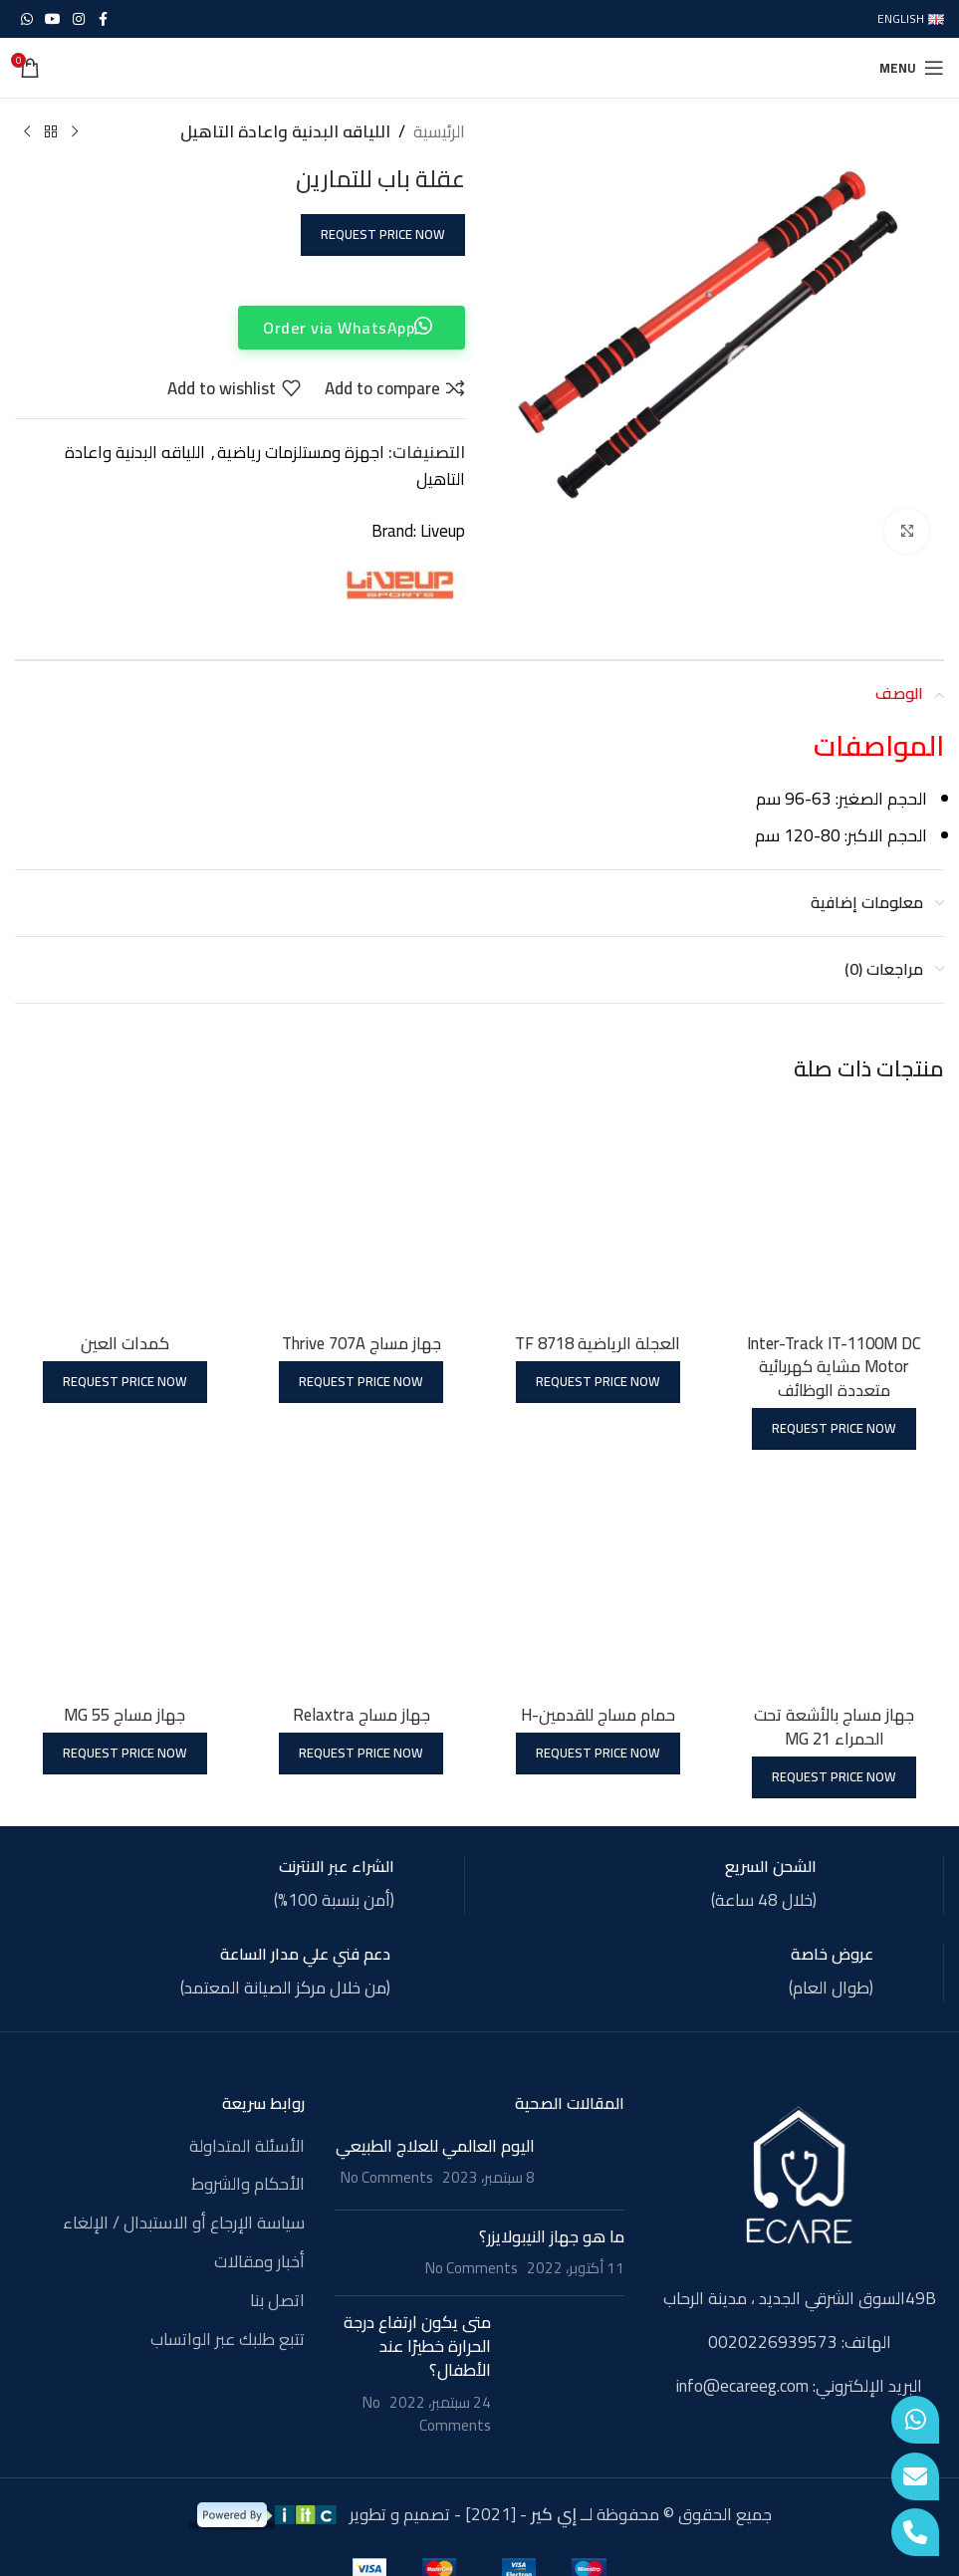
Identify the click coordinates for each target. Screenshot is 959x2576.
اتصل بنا (277, 2299)
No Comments (387, 2176)
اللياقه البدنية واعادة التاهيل (285, 131)
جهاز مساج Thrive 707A (360, 1340)
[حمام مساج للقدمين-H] (598, 1584)
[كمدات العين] (123, 1211)
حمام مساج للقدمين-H (598, 1713)
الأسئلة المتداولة (247, 2145)
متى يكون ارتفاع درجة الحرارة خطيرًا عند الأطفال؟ (417, 2345)
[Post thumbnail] (587, 2163)
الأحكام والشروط (248, 2184)
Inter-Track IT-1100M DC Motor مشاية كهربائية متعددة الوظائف (835, 1364)
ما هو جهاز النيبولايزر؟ (551, 2234)
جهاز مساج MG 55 (124, 1713)
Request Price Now (383, 234)
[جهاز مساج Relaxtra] (360, 1584)
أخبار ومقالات (259, 2261)
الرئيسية (439, 131)
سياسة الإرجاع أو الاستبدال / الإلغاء (184, 2222)
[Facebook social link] (103, 19)
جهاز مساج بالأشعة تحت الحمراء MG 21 (835, 1725)
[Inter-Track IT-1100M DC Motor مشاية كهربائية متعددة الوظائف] (835, 1211)
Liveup (442, 531)
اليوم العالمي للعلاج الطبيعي (435, 2144)
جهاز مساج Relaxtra (360, 1713)
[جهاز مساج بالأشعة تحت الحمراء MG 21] (835, 1584)
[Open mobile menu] (911, 68)
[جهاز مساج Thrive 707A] (360, 1211)
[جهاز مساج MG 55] (123, 1584)
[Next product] (27, 132)
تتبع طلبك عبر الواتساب (227, 2338)
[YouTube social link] (53, 19)
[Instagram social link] (79, 19)
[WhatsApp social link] (27, 19)
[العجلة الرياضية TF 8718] (598, 1211)
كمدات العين (124, 1340)
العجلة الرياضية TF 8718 (598, 1340)
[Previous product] (75, 132)
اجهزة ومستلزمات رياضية (300, 452)
